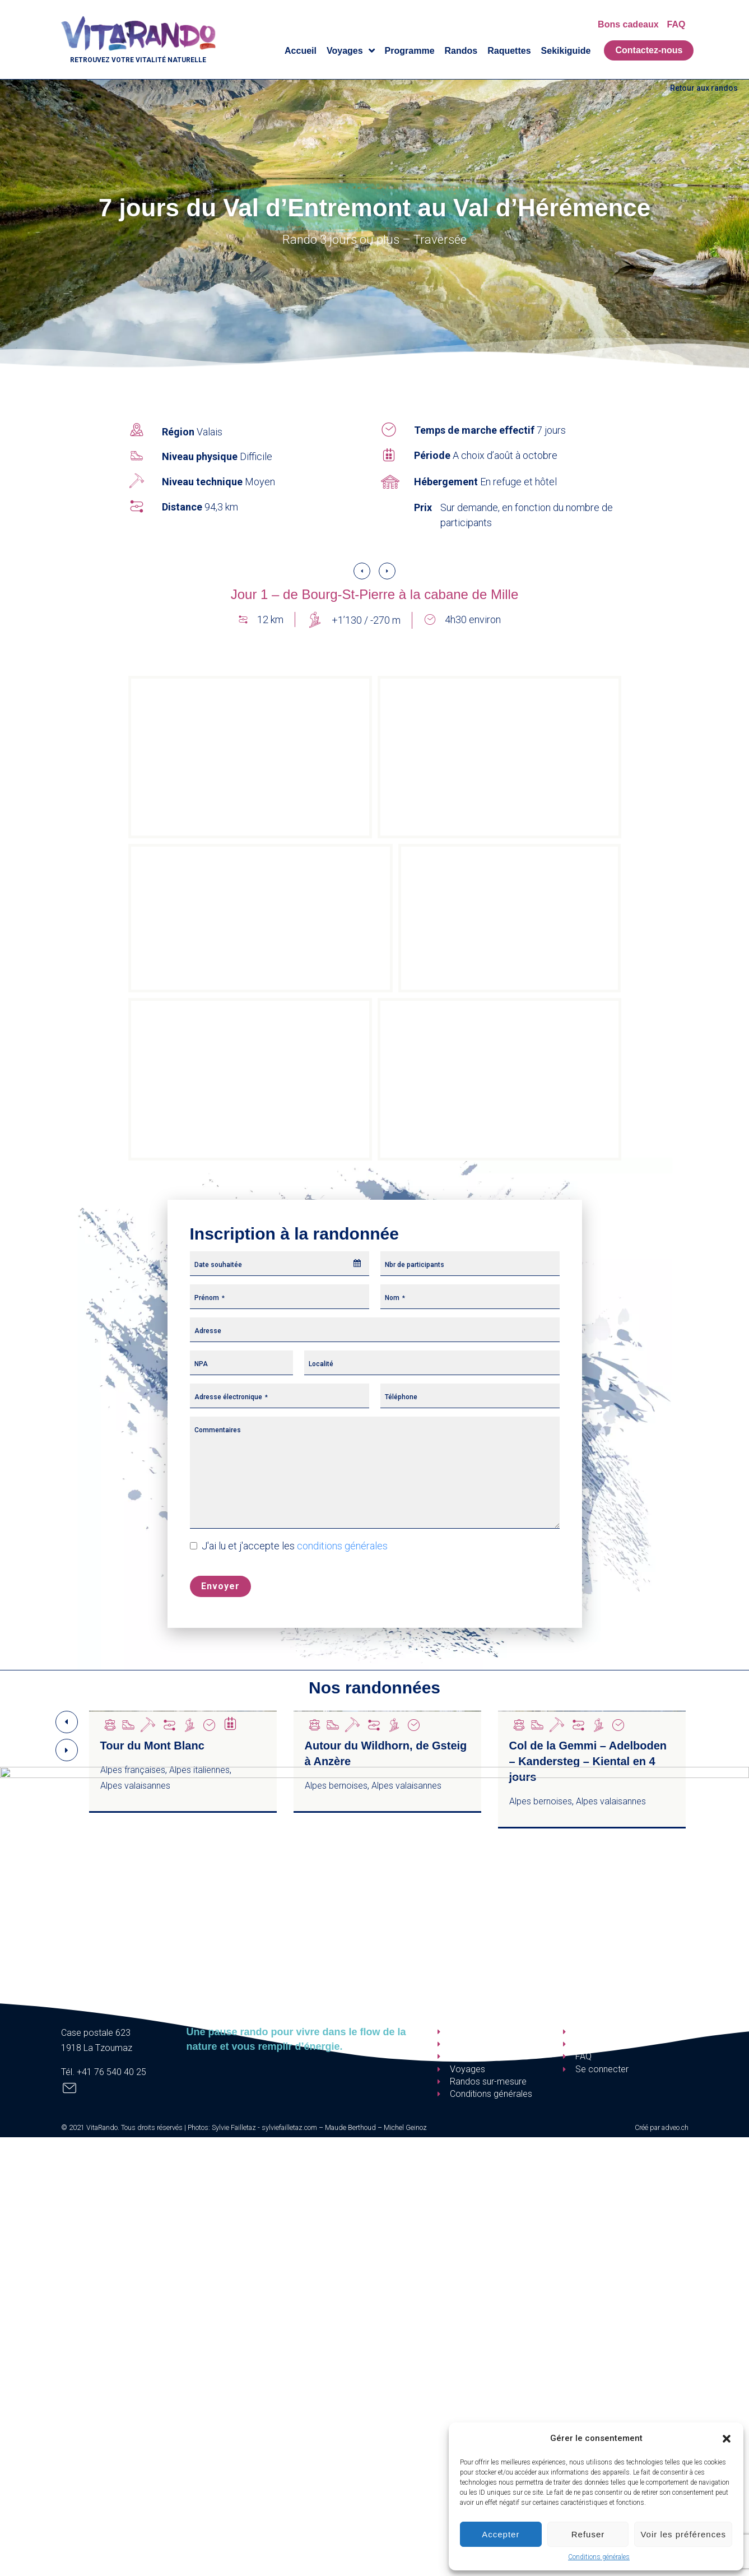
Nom (395, 1298)
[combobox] (279, 1263)
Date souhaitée (218, 1265)
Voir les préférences (683, 2534)
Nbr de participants (414, 1265)
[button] (726, 2438)
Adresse (207, 1331)
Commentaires (217, 1430)
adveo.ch (675, 2127)
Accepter (500, 2534)
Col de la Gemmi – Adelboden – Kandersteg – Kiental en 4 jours (588, 1761)
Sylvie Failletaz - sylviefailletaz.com (264, 2127)
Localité (321, 1364)
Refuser (588, 2534)
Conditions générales (599, 2557)
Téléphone (401, 1397)
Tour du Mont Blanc (152, 1745)
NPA (201, 1364)
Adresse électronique (231, 1397)
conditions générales (342, 1546)
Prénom (209, 1298)
